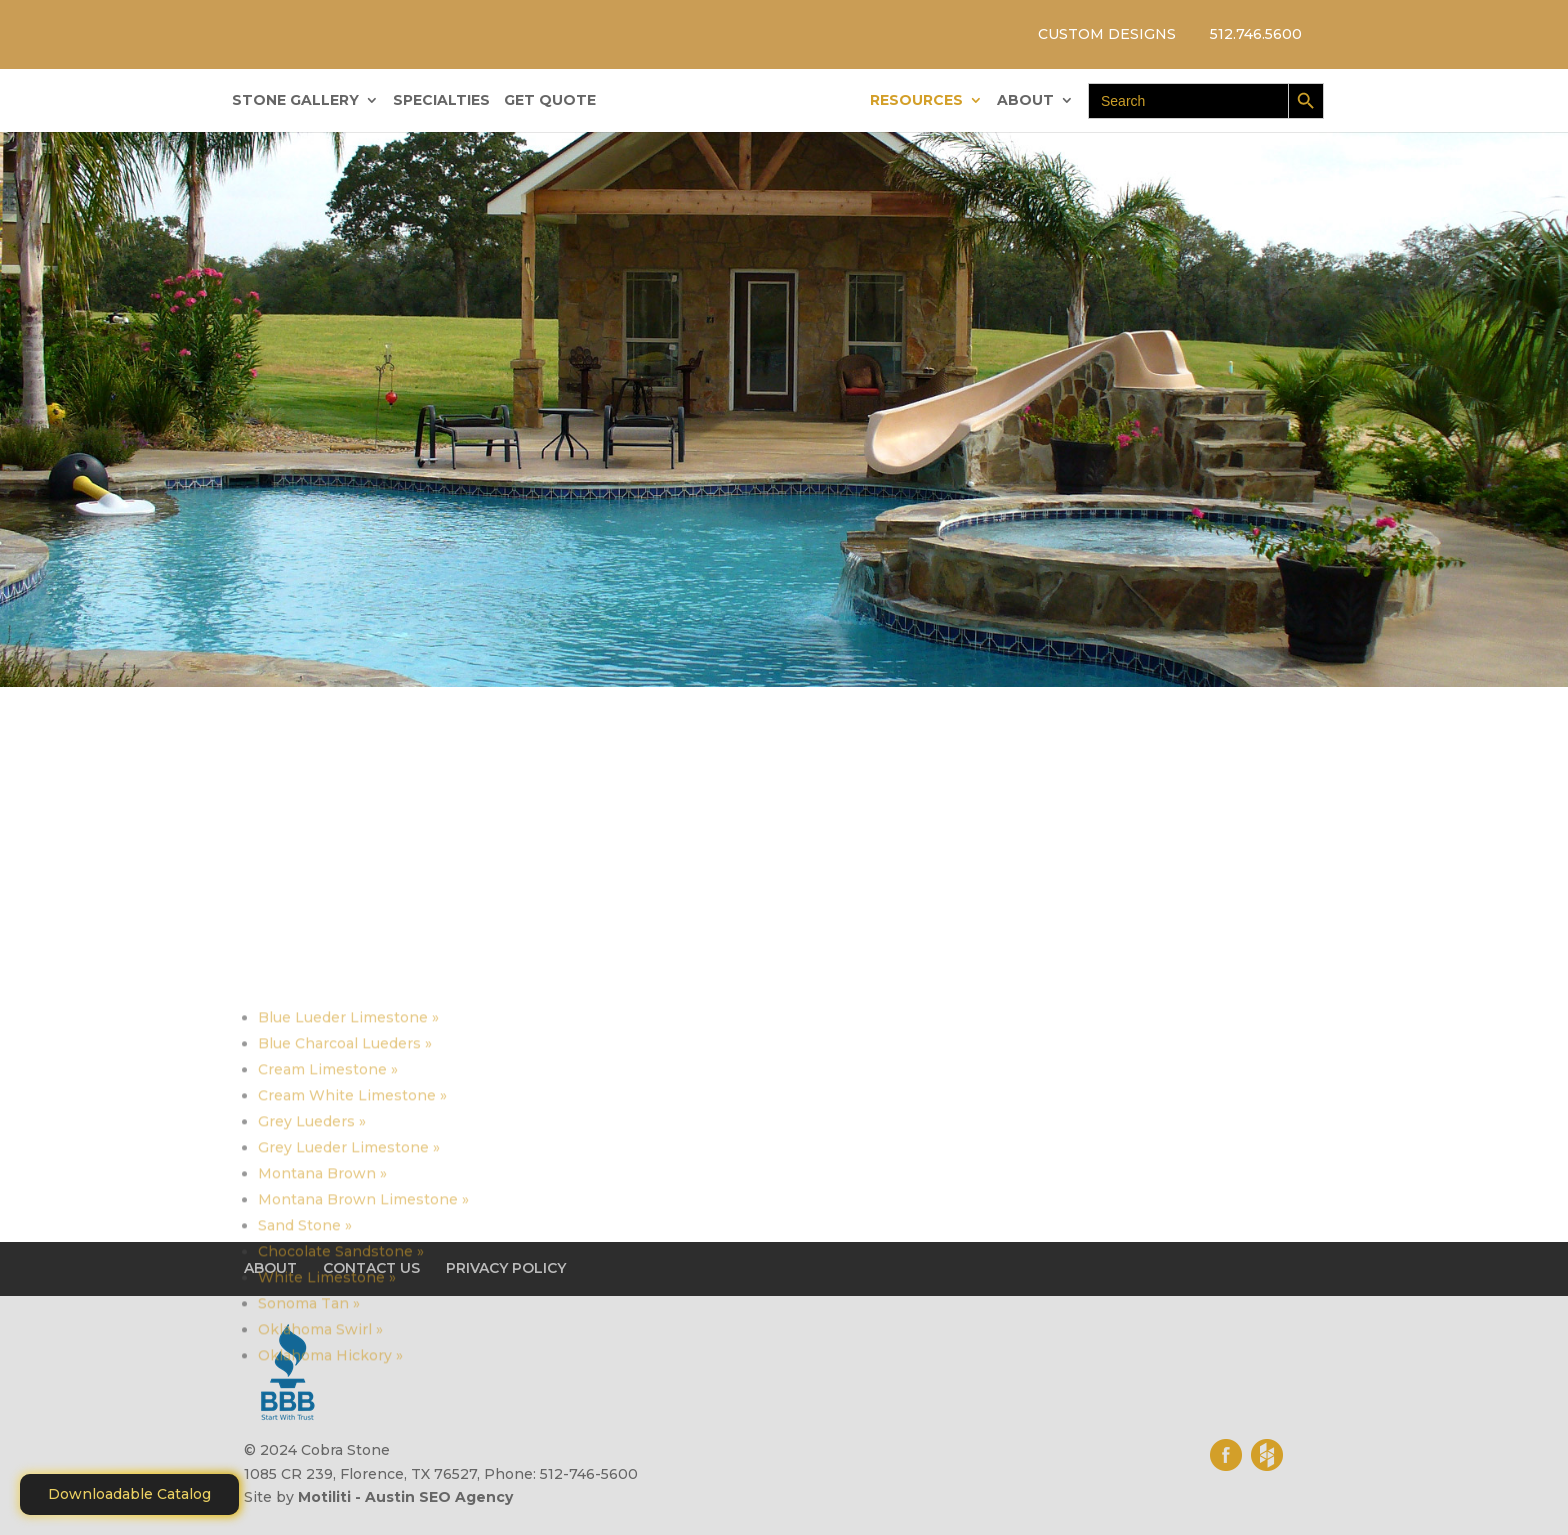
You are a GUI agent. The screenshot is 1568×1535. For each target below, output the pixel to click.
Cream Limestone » (328, 1259)
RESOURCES (916, 101)
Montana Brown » (322, 1363)
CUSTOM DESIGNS (1107, 34)
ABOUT (1025, 101)
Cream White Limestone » (352, 1285)
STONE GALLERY (295, 101)
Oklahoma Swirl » (320, 1519)
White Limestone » (327, 1467)
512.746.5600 (1256, 34)
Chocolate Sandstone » (341, 1441)
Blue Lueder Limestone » (348, 1207)
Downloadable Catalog (129, 1494)
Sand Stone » (305, 1415)
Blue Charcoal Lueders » (345, 1233)
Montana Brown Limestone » (363, 1389)
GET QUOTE (550, 101)
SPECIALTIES (441, 101)
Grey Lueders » (312, 1311)
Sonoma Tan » (309, 1493)
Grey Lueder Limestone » (349, 1337)
